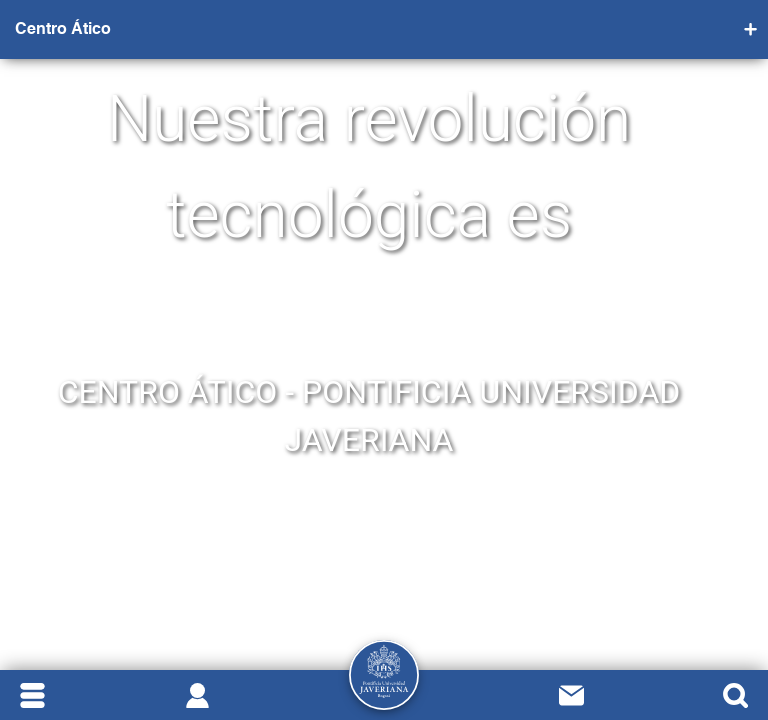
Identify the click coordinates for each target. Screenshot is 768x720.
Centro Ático (63, 30)
